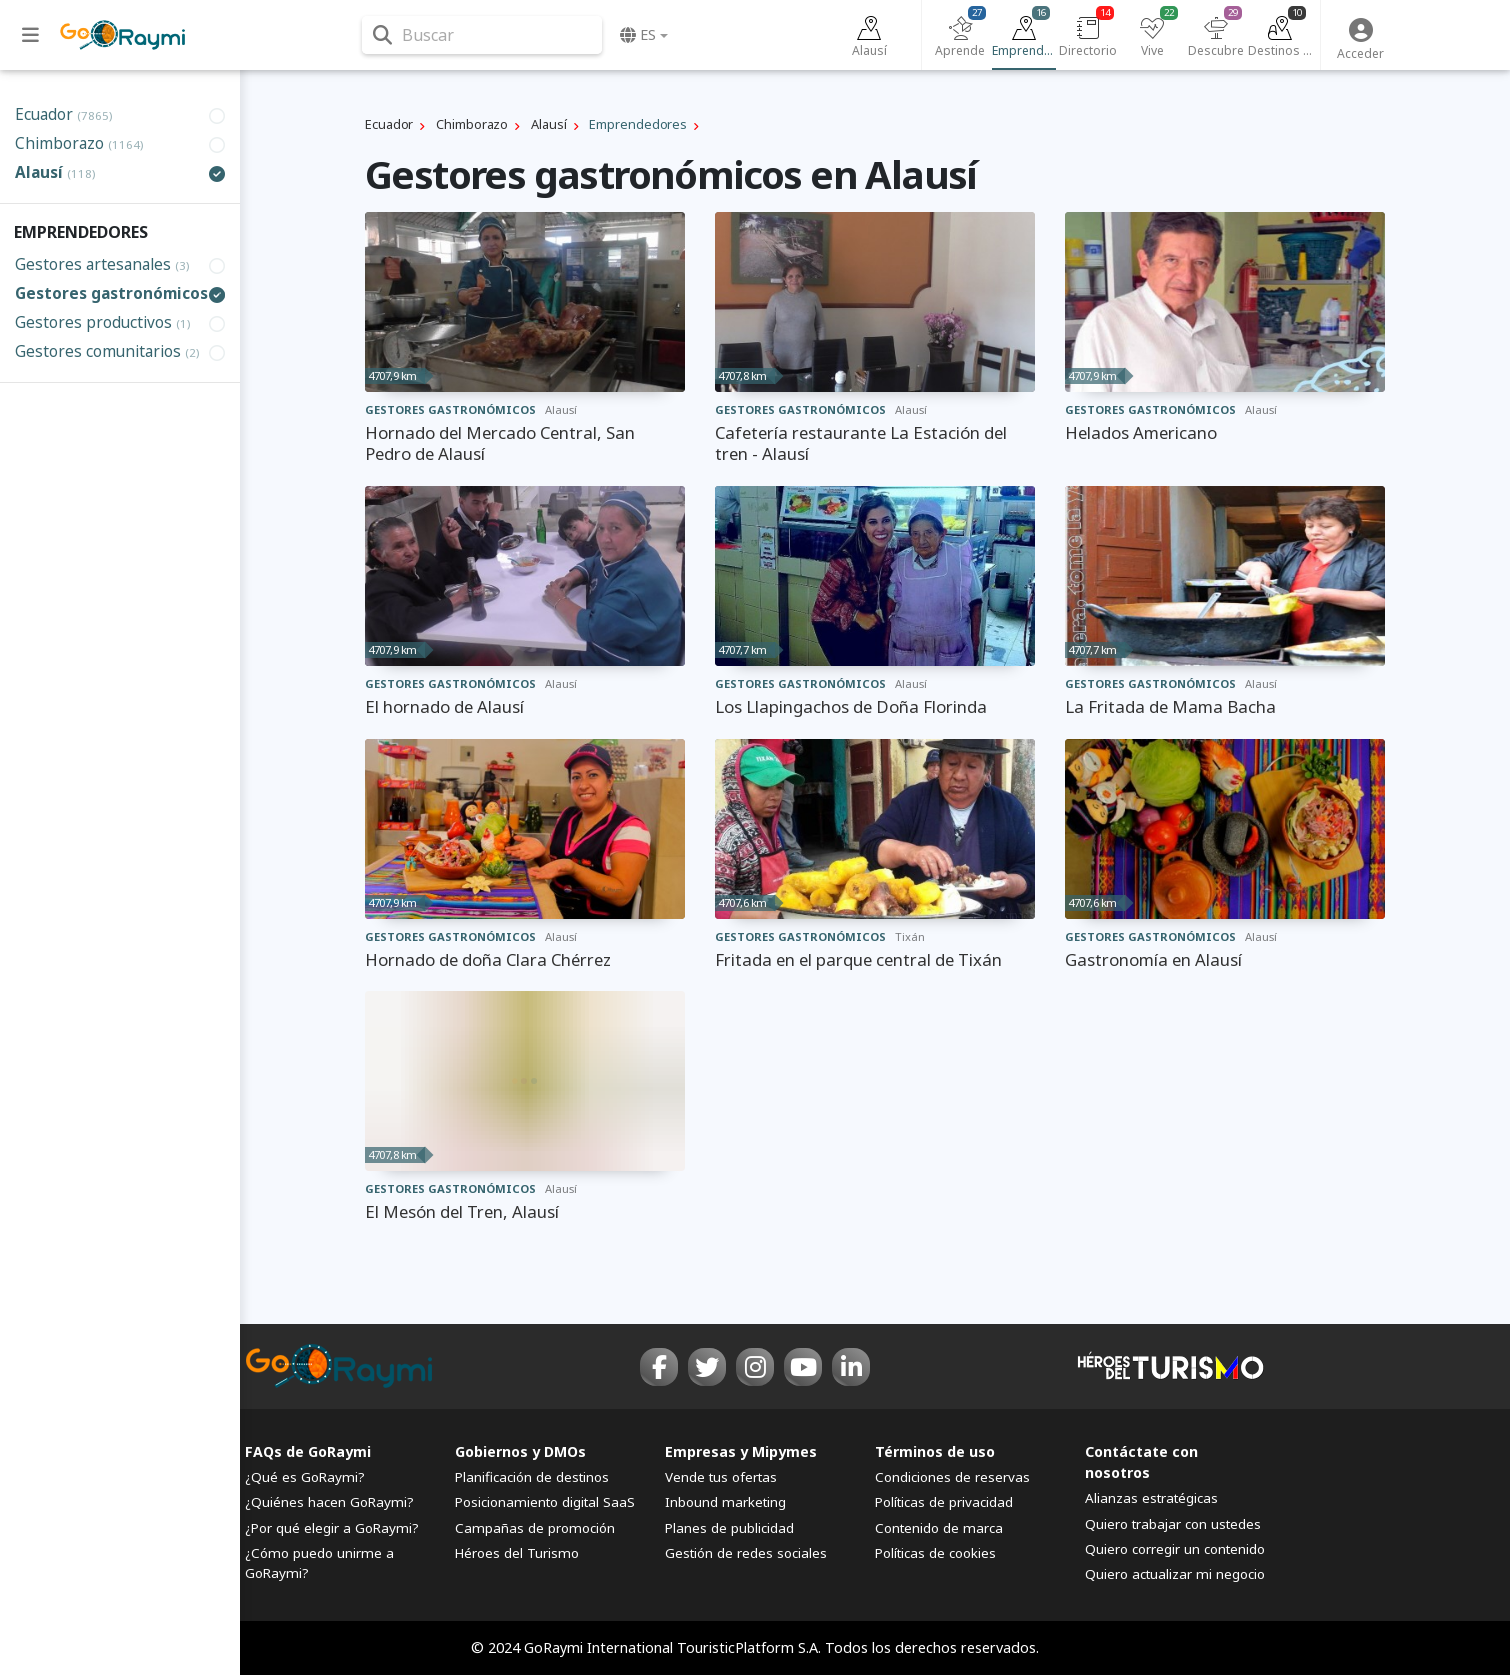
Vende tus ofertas (721, 1477)
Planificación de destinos (532, 1477)
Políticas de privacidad (944, 1502)
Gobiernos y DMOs (520, 1451)
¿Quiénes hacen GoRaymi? (329, 1502)
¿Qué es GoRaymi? (305, 1477)
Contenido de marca (939, 1528)
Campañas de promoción (535, 1528)
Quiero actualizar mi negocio (1175, 1574)
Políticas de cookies (935, 1553)
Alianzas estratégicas (1151, 1498)
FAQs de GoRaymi (308, 1451)
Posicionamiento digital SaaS (545, 1502)
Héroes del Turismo (517, 1553)
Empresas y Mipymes (741, 1451)
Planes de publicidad (729, 1528)
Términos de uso (935, 1451)
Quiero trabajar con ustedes (1173, 1524)
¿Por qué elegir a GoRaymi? (332, 1528)
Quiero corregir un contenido (1175, 1549)
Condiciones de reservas (952, 1477)
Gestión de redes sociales (746, 1553)
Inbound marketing (725, 1502)
